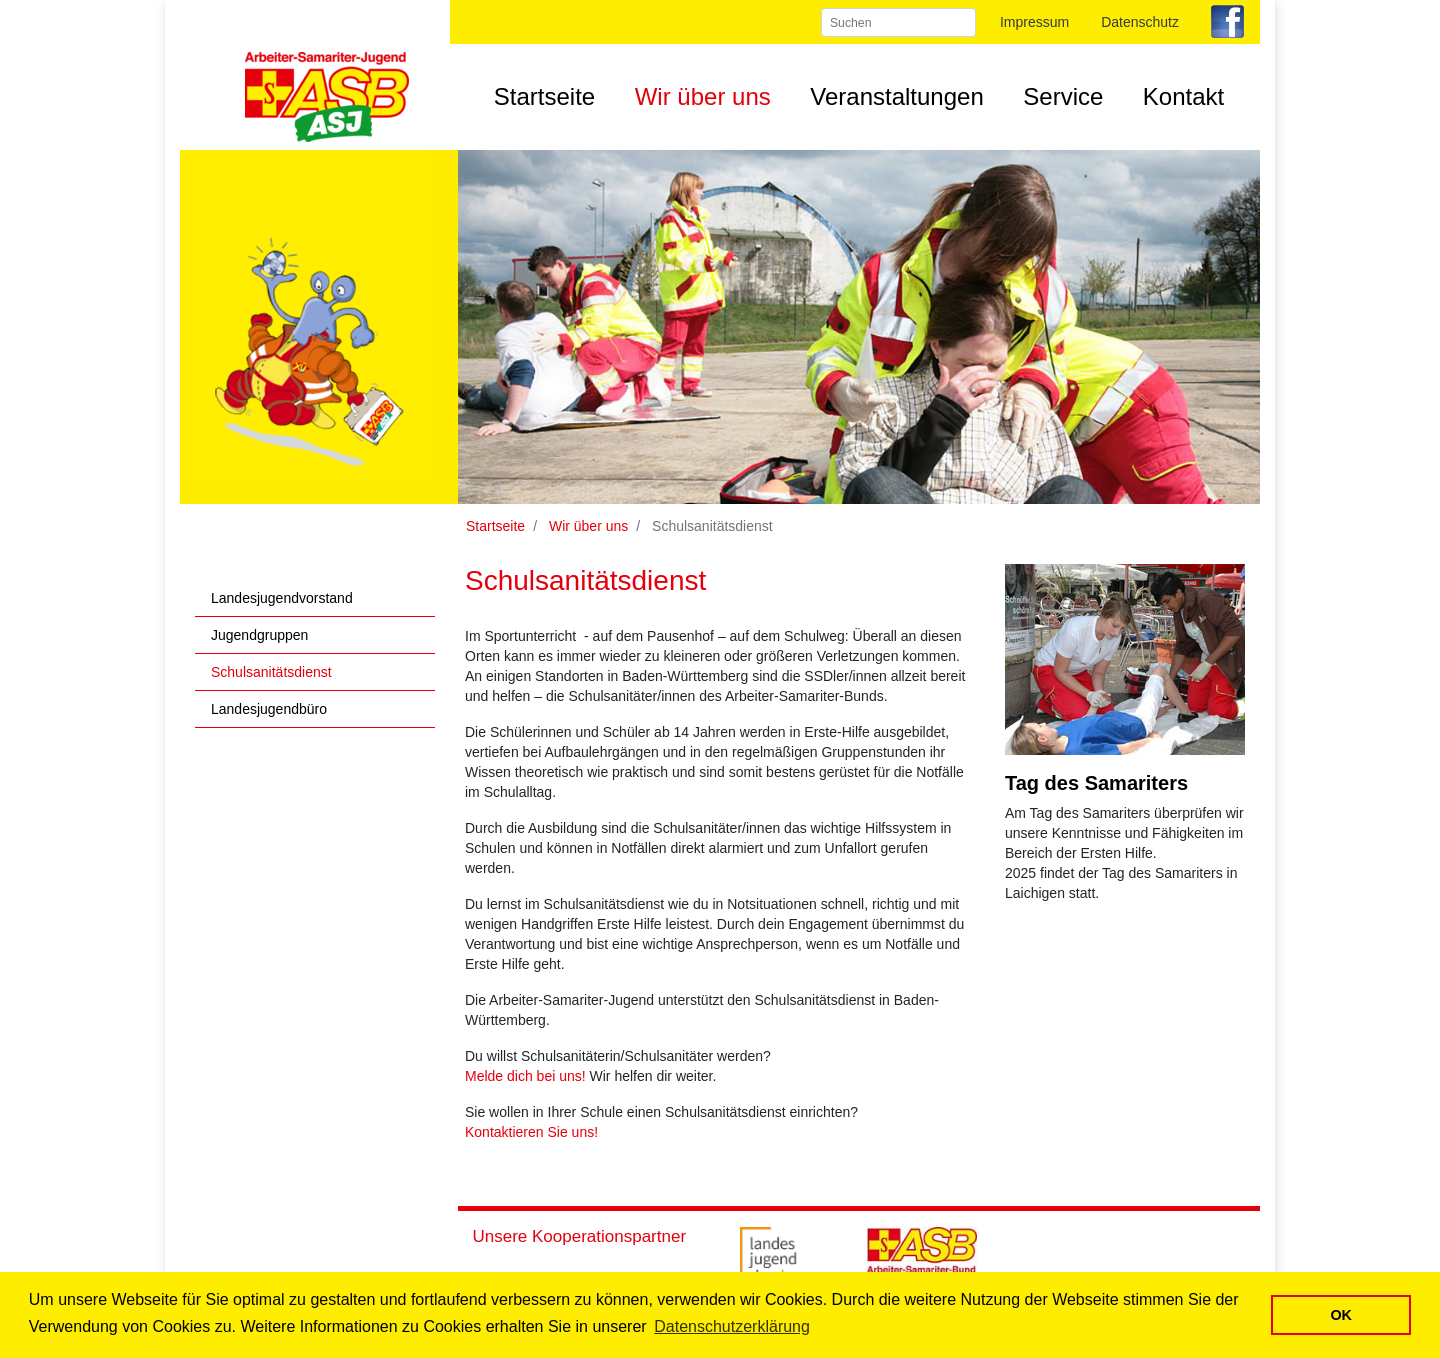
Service (1063, 96)
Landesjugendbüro (269, 709)
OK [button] (1341, 1315)
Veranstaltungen (896, 96)
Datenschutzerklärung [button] (732, 1326)
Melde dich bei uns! (525, 1076)
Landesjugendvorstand (282, 598)
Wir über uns (703, 96)
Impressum (1034, 22)
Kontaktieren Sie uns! (531, 1132)
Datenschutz (1140, 22)
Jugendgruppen (259, 635)
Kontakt (1183, 96)
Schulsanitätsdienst (271, 672)
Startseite (544, 96)
